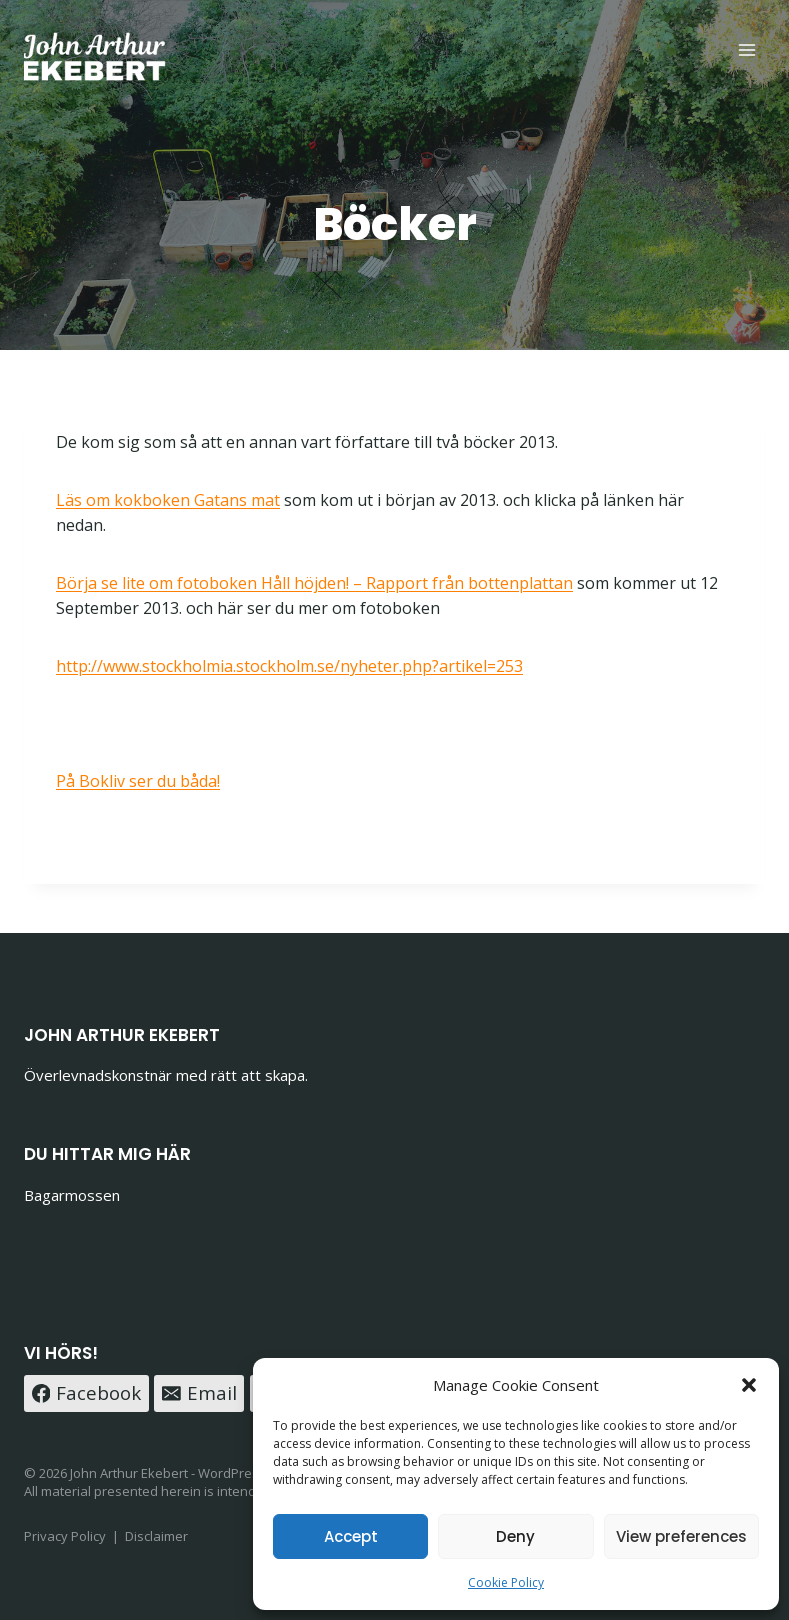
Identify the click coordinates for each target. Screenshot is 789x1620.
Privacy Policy (65, 1536)
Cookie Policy (506, 1582)
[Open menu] (746, 49)
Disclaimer (156, 1536)
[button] (749, 1385)
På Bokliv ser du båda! (138, 781)
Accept (351, 1536)
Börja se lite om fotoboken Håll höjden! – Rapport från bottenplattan (314, 583)
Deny (515, 1536)
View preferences (681, 1536)
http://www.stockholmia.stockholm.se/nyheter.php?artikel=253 (289, 666)
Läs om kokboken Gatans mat (168, 500)
